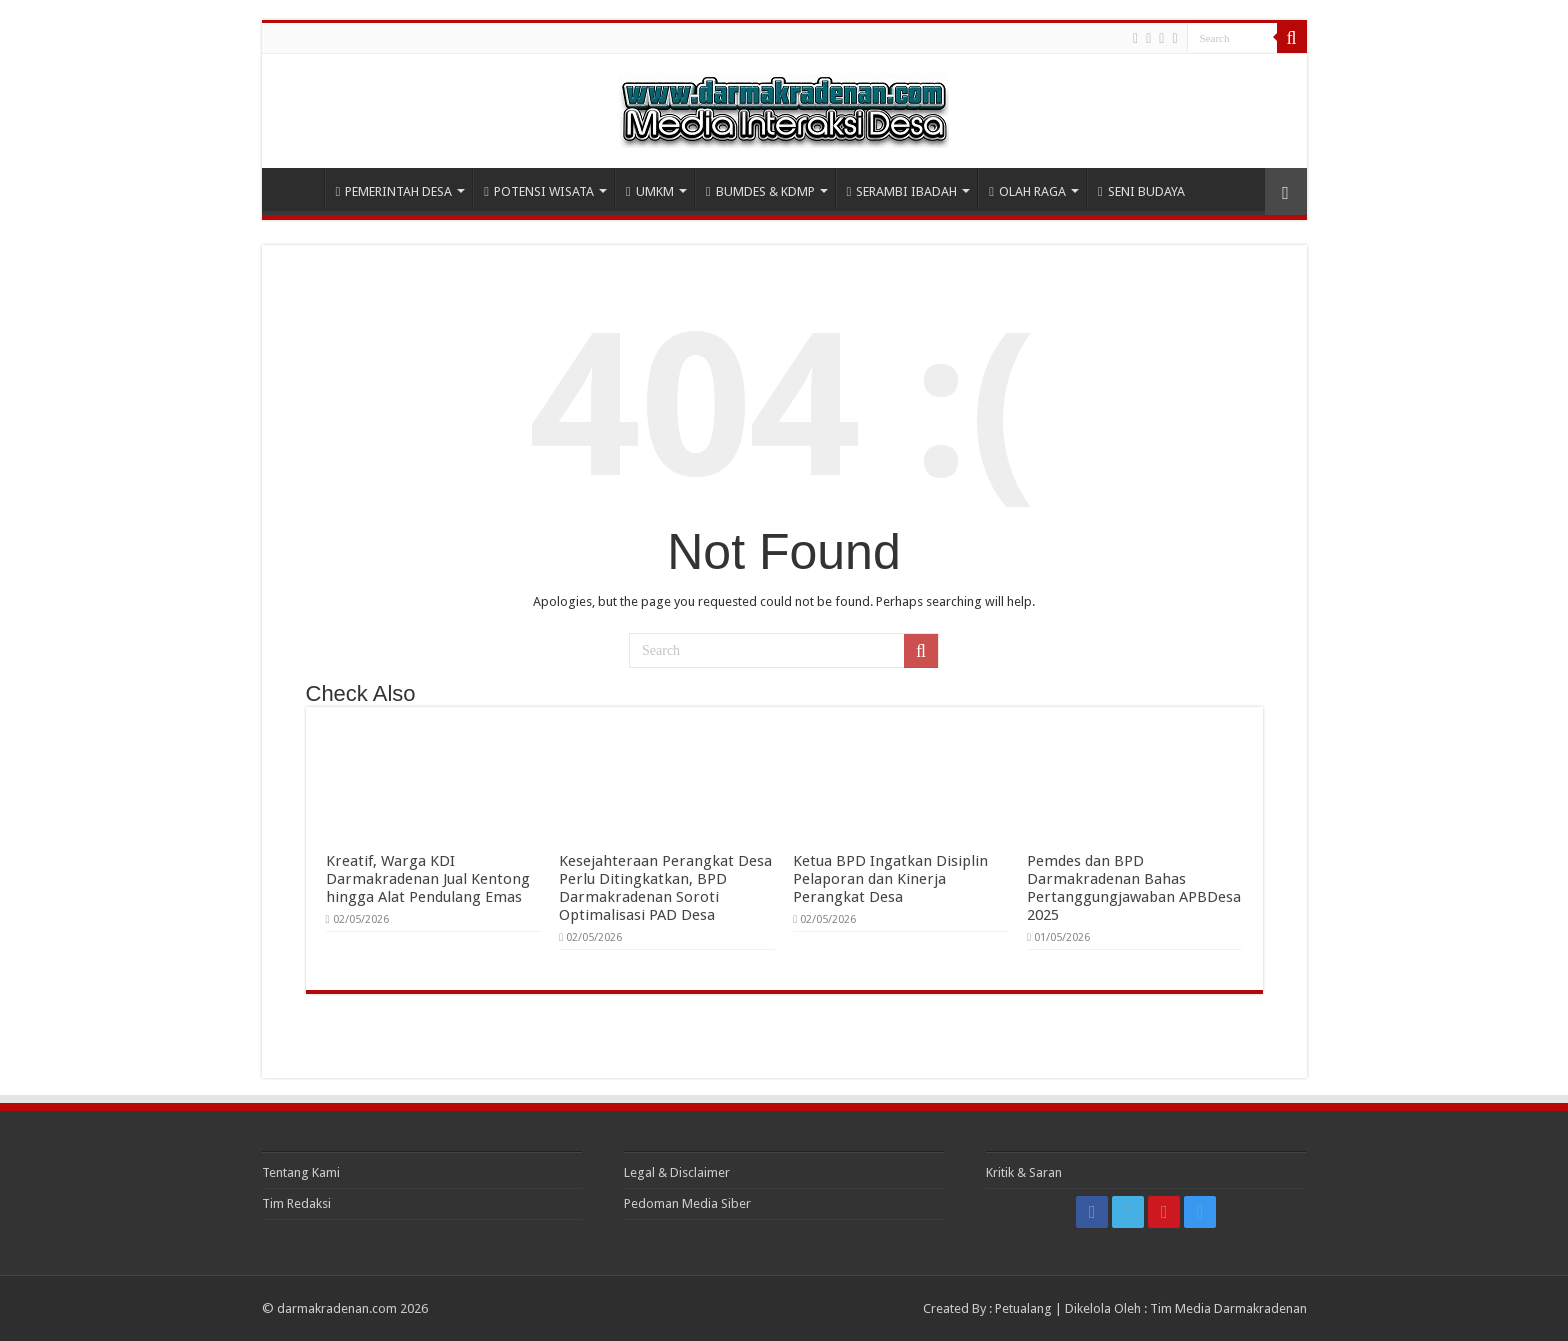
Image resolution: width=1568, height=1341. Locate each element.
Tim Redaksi (296, 1203)
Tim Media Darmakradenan (1228, 1308)
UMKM (650, 191)
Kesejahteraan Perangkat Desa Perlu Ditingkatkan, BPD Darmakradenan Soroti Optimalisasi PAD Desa (665, 888)
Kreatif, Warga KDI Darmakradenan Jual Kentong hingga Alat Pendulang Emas (428, 879)
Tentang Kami (301, 1172)
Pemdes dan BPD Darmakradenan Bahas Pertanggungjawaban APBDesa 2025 (1134, 888)
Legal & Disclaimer (677, 1172)
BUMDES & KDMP (760, 191)
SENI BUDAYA (1141, 191)
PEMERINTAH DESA (394, 191)
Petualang (1023, 1308)
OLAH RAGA (1027, 191)
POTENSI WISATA (539, 191)
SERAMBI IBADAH (902, 191)
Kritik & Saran (1024, 1172)
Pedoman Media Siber (687, 1203)
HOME (298, 189)
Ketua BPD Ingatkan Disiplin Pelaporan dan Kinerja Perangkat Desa (890, 879)
